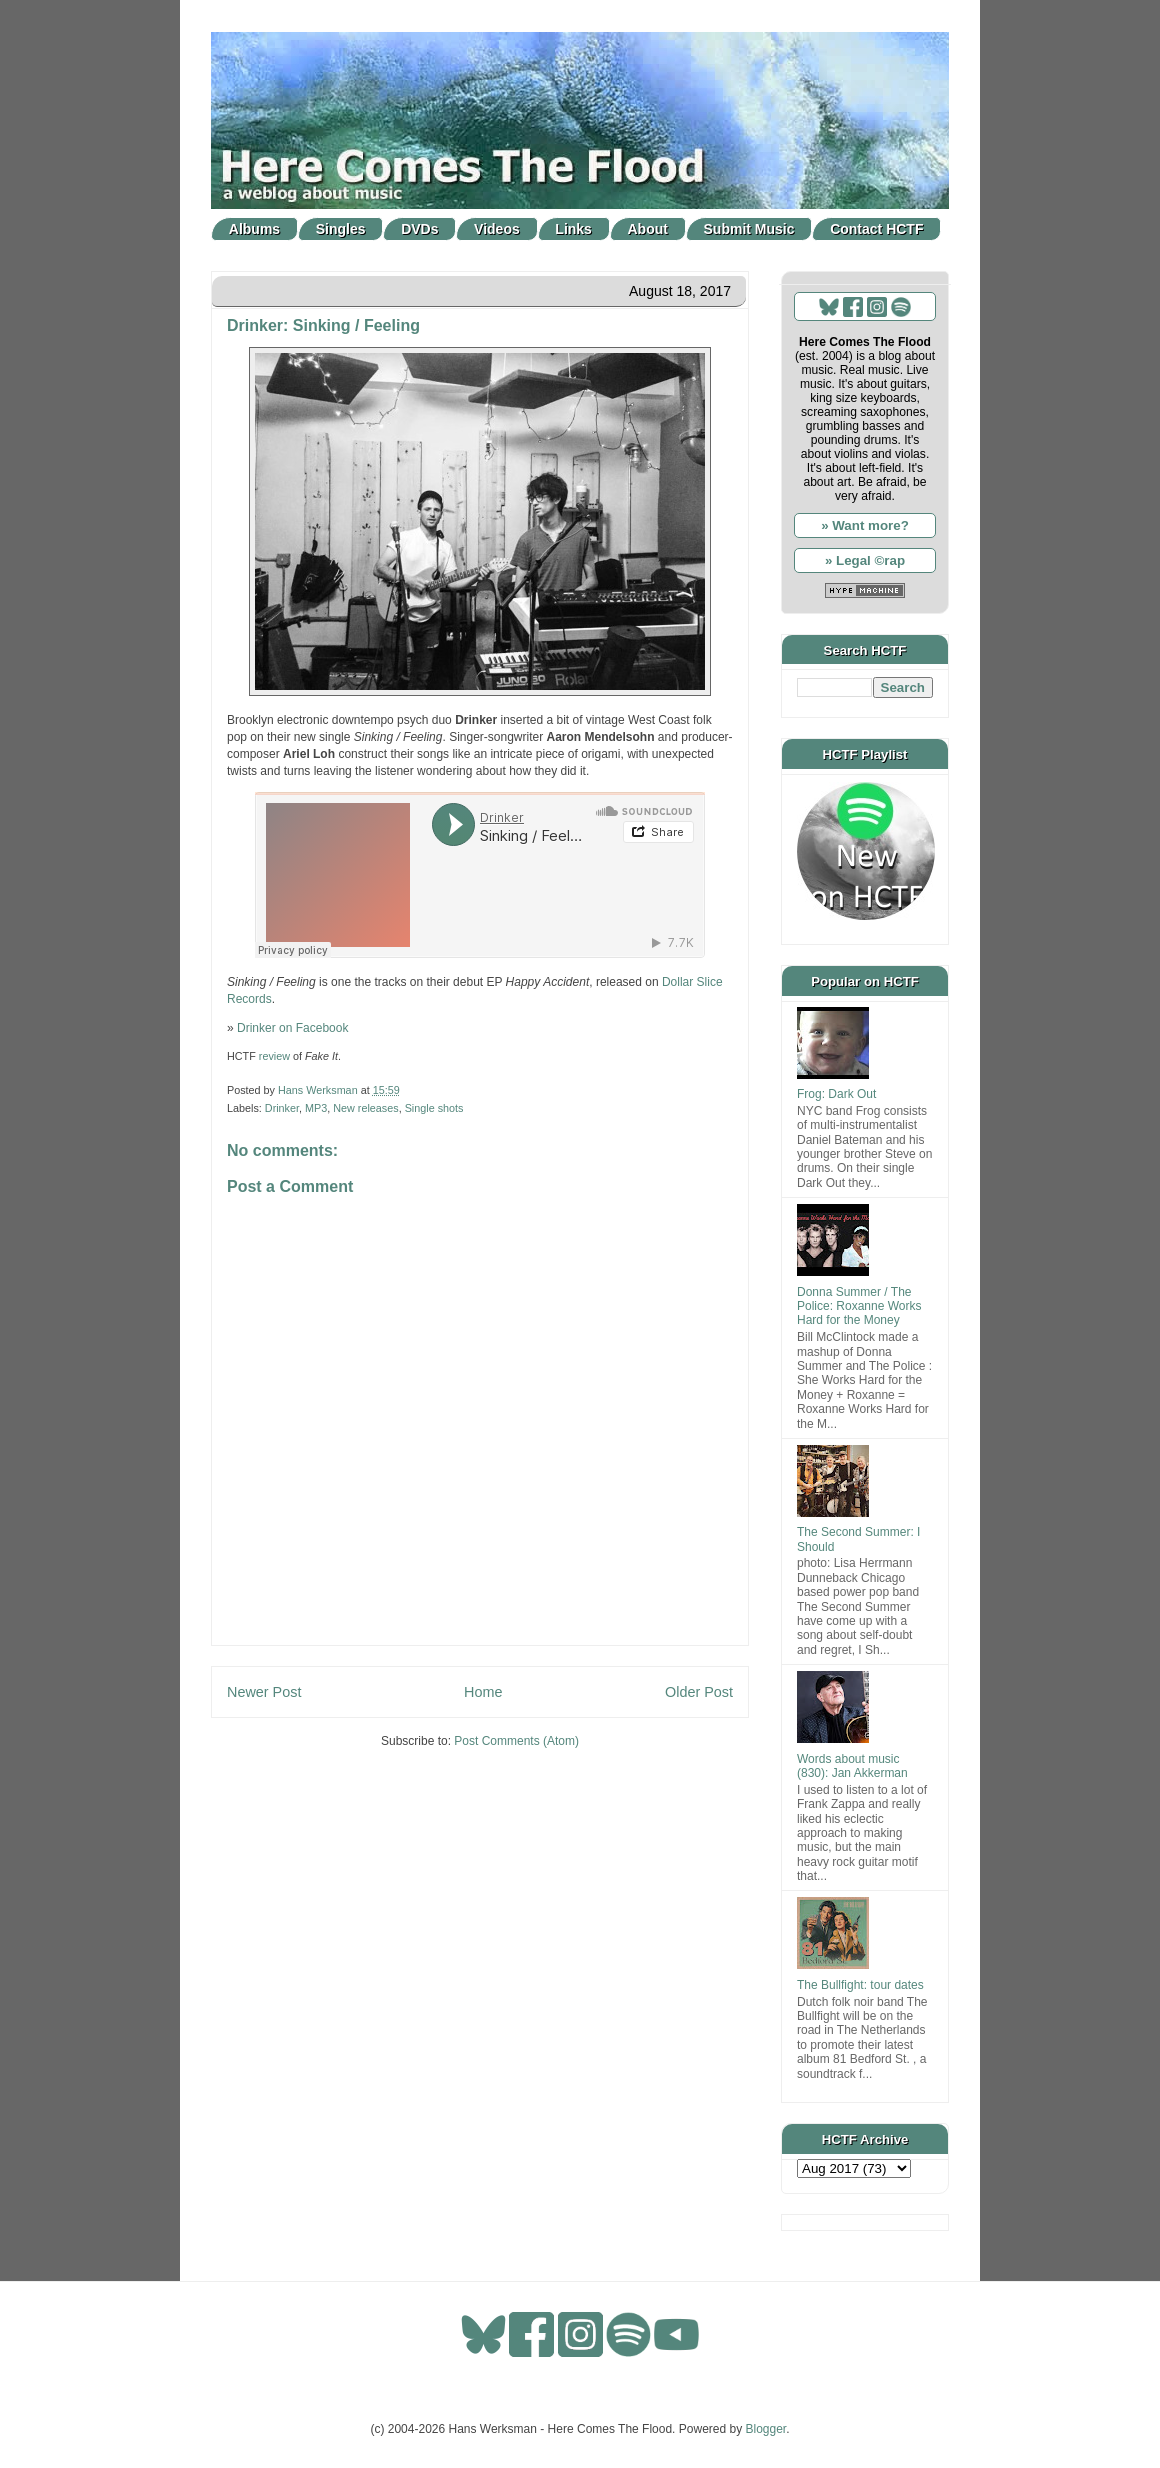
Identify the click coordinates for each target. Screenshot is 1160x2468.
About (648, 229)
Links (573, 229)
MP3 (316, 1108)
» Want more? (865, 525)
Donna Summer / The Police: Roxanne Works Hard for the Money (859, 1306)
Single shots (434, 1108)
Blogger (766, 2429)
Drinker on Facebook (292, 1028)
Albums (254, 229)
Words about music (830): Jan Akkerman (852, 1766)
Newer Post (264, 1692)
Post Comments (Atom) (516, 1741)
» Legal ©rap (865, 560)
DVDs (419, 229)
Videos (497, 229)
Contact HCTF (876, 229)
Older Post (699, 1692)
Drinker (282, 1108)
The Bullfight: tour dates (860, 1985)
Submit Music (749, 229)
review (274, 1056)
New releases (365, 1108)
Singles (341, 229)
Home (483, 1692)
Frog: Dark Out (836, 1094)
